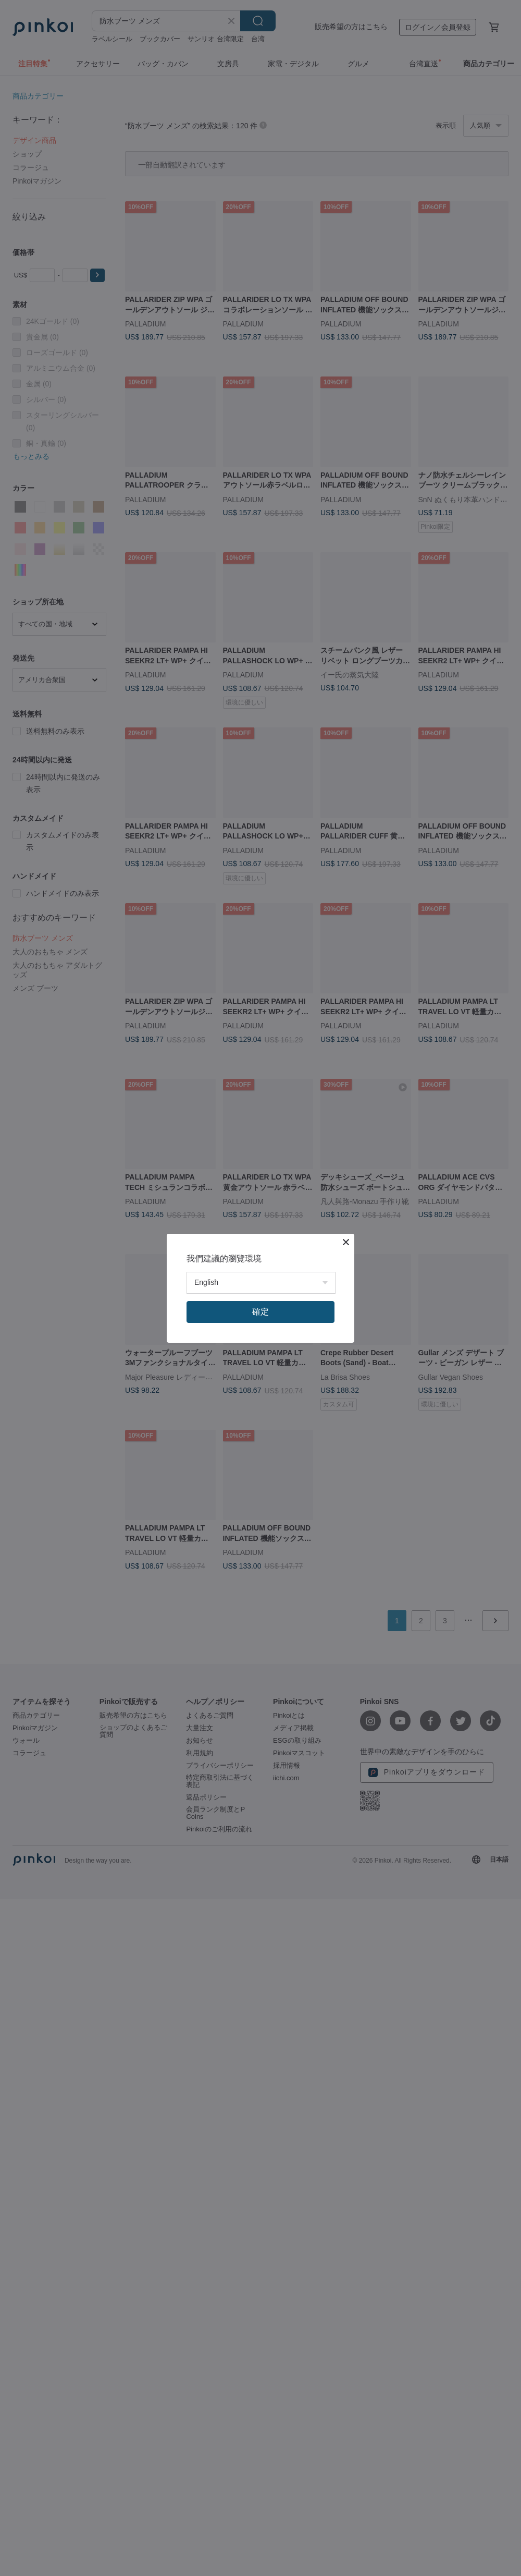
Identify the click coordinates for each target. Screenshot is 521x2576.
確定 (260, 1311)
